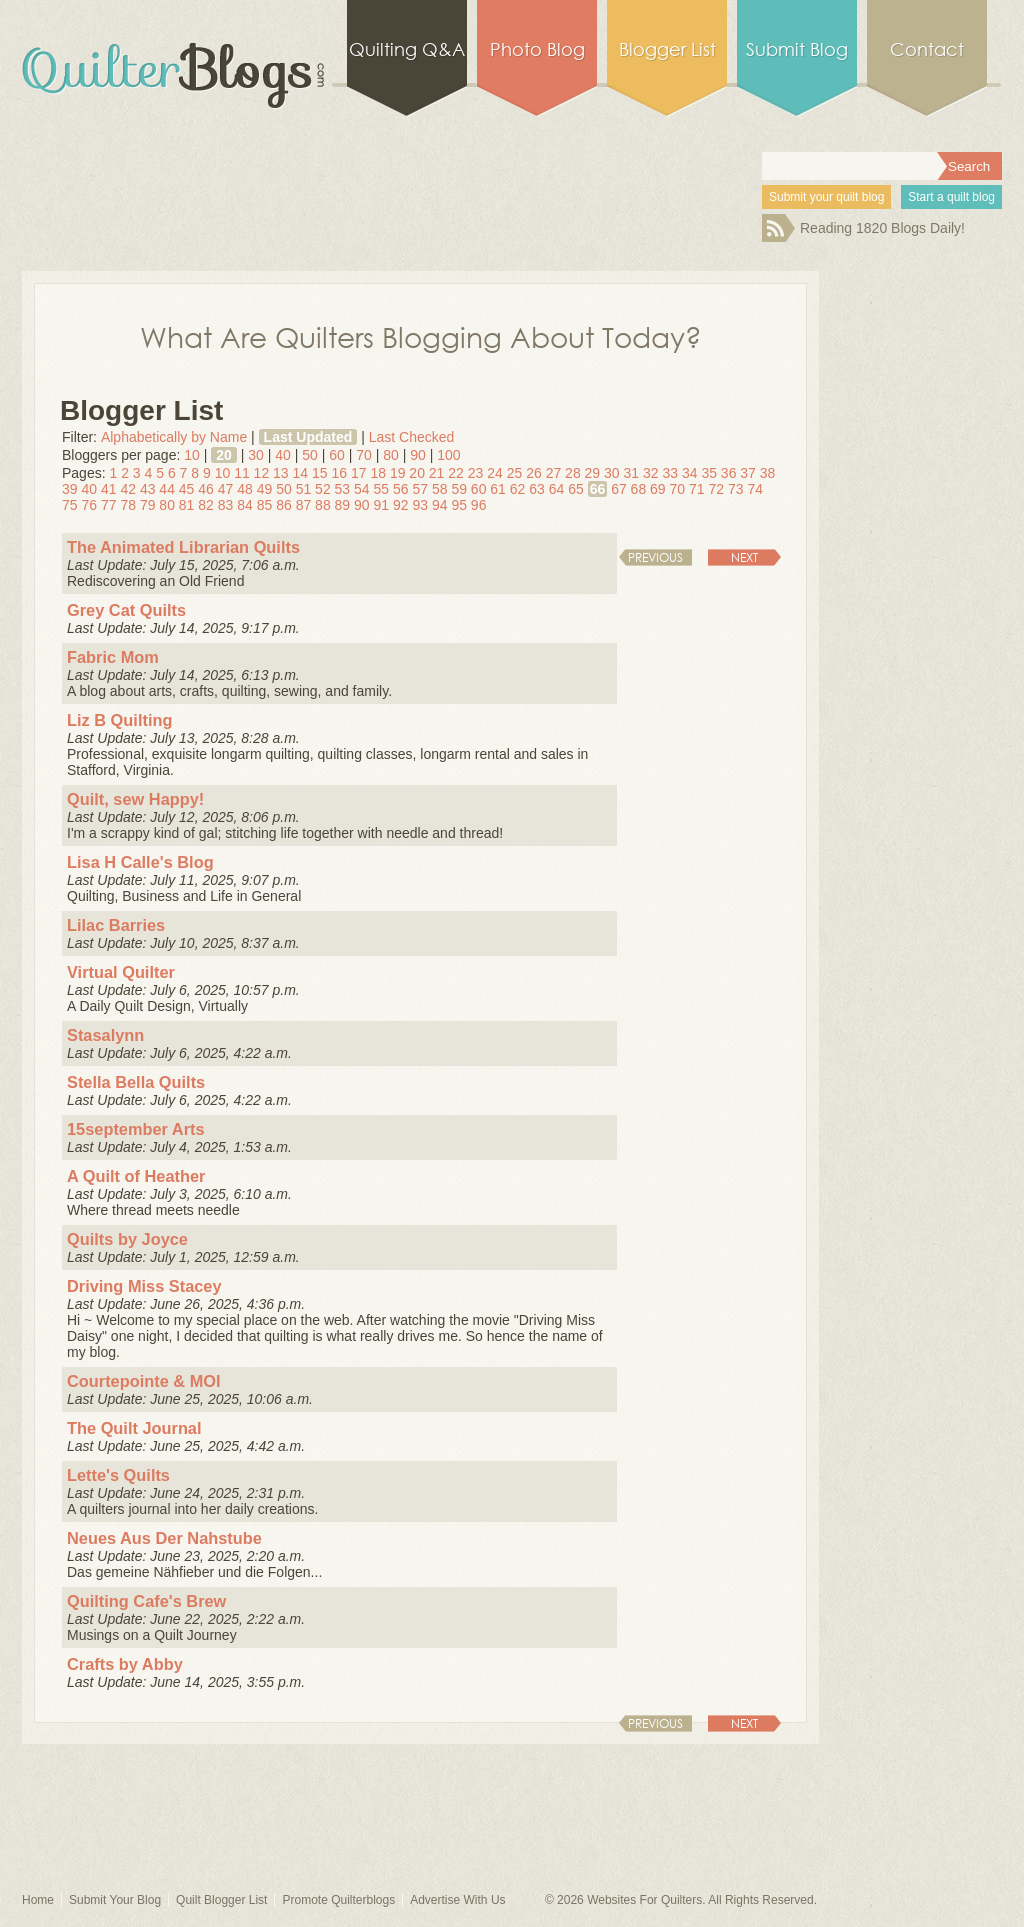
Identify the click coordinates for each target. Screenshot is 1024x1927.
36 (729, 473)
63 (537, 489)
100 (448, 455)
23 (476, 473)
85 (265, 505)
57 (420, 489)
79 (148, 505)
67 (619, 489)
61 (498, 489)
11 (242, 473)
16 (339, 473)
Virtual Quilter (121, 972)
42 (128, 489)
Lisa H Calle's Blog (140, 862)
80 (391, 455)
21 (437, 473)
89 (343, 505)
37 (748, 473)
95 (459, 505)
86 (284, 505)
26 (534, 473)
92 (401, 505)
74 (755, 489)
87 (304, 505)
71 (697, 489)
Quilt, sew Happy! (135, 799)
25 (515, 473)
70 (364, 455)
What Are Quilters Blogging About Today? (421, 336)
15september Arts (136, 1129)
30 (256, 455)
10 (192, 455)
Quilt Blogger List (221, 1900)
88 (323, 505)
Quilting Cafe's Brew (146, 1601)
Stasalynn (105, 1035)
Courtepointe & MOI (144, 1381)
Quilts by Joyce (127, 1239)
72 (716, 489)
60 (337, 455)
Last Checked (412, 437)
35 (709, 473)
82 (206, 505)
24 (495, 473)
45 (187, 489)
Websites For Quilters (644, 1900)
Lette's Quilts (118, 1475)
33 (670, 473)
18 (378, 473)
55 (382, 489)
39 (70, 489)
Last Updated (308, 437)
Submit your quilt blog (826, 197)
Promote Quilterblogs (338, 1900)
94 (440, 505)
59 (459, 489)
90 (418, 455)
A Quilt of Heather (136, 1176)
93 (420, 505)
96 (479, 505)
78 (128, 505)
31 (632, 473)
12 (262, 473)
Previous (655, 557)
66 (598, 489)
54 (362, 489)
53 (343, 489)
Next (744, 557)
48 (245, 489)
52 (323, 489)
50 (310, 455)
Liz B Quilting (119, 720)
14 (301, 473)
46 (206, 489)
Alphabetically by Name (174, 437)
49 (265, 489)
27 (554, 473)
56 (401, 489)
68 (639, 489)
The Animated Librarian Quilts (183, 547)
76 (89, 505)
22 (456, 473)
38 (768, 473)
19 (398, 473)
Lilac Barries (116, 925)
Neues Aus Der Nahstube (164, 1538)
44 (167, 489)
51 (304, 489)
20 (224, 455)
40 (283, 455)
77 (109, 505)
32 (651, 473)
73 (736, 489)
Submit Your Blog (115, 1900)
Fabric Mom (113, 657)
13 (281, 473)
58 (440, 489)
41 (109, 489)
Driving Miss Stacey (144, 1286)
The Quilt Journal (134, 1428)
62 (518, 489)
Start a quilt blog (951, 197)
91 (382, 505)
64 (557, 489)
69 (658, 489)
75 (70, 505)
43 (148, 489)
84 (245, 505)
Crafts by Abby (125, 1664)
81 (187, 505)
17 (359, 473)
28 (573, 473)
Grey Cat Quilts (126, 610)
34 (690, 473)
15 (320, 473)
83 (226, 505)
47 (226, 489)
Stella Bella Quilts (136, 1082)
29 (593, 473)
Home (38, 1900)
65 (576, 489)
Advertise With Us (457, 1900)
